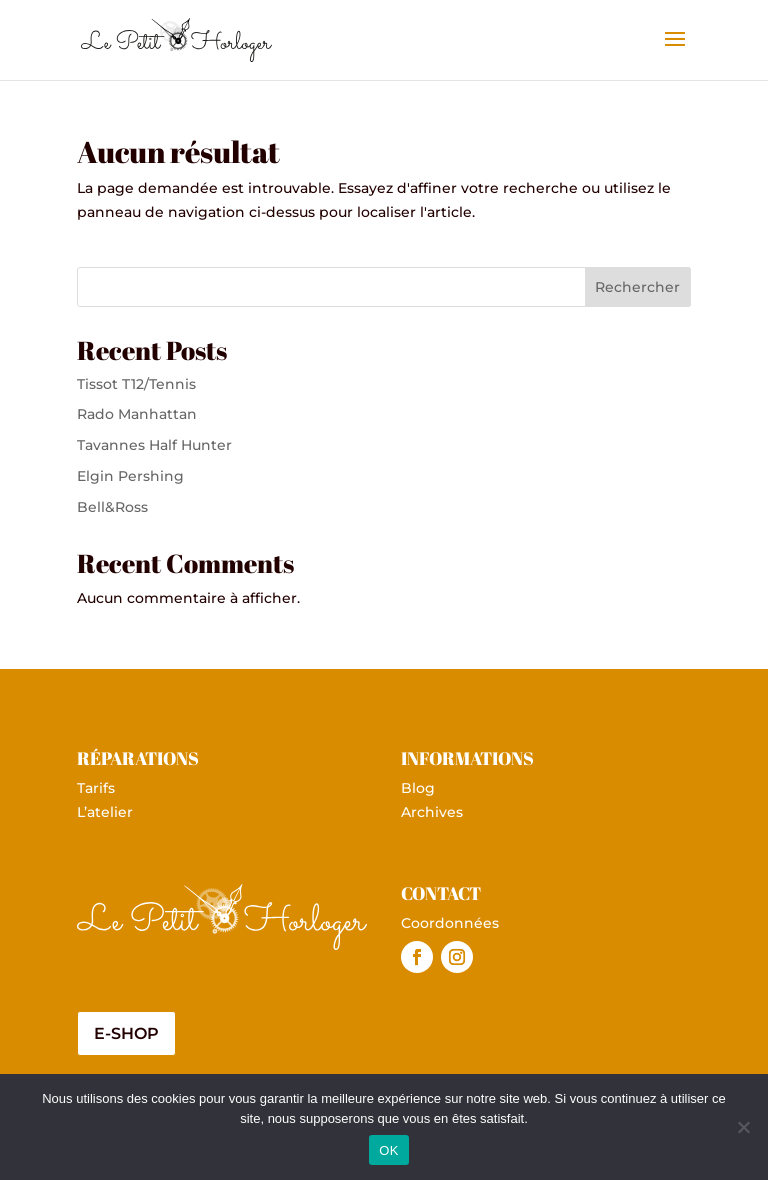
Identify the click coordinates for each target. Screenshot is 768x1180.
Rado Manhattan (137, 414)
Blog (418, 788)
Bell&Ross (112, 507)
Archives (432, 812)
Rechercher (637, 287)
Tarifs (96, 788)
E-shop (126, 1033)
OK (388, 1150)
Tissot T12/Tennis (136, 384)
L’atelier (105, 812)
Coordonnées (450, 923)
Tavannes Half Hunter (154, 445)
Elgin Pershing (130, 476)
